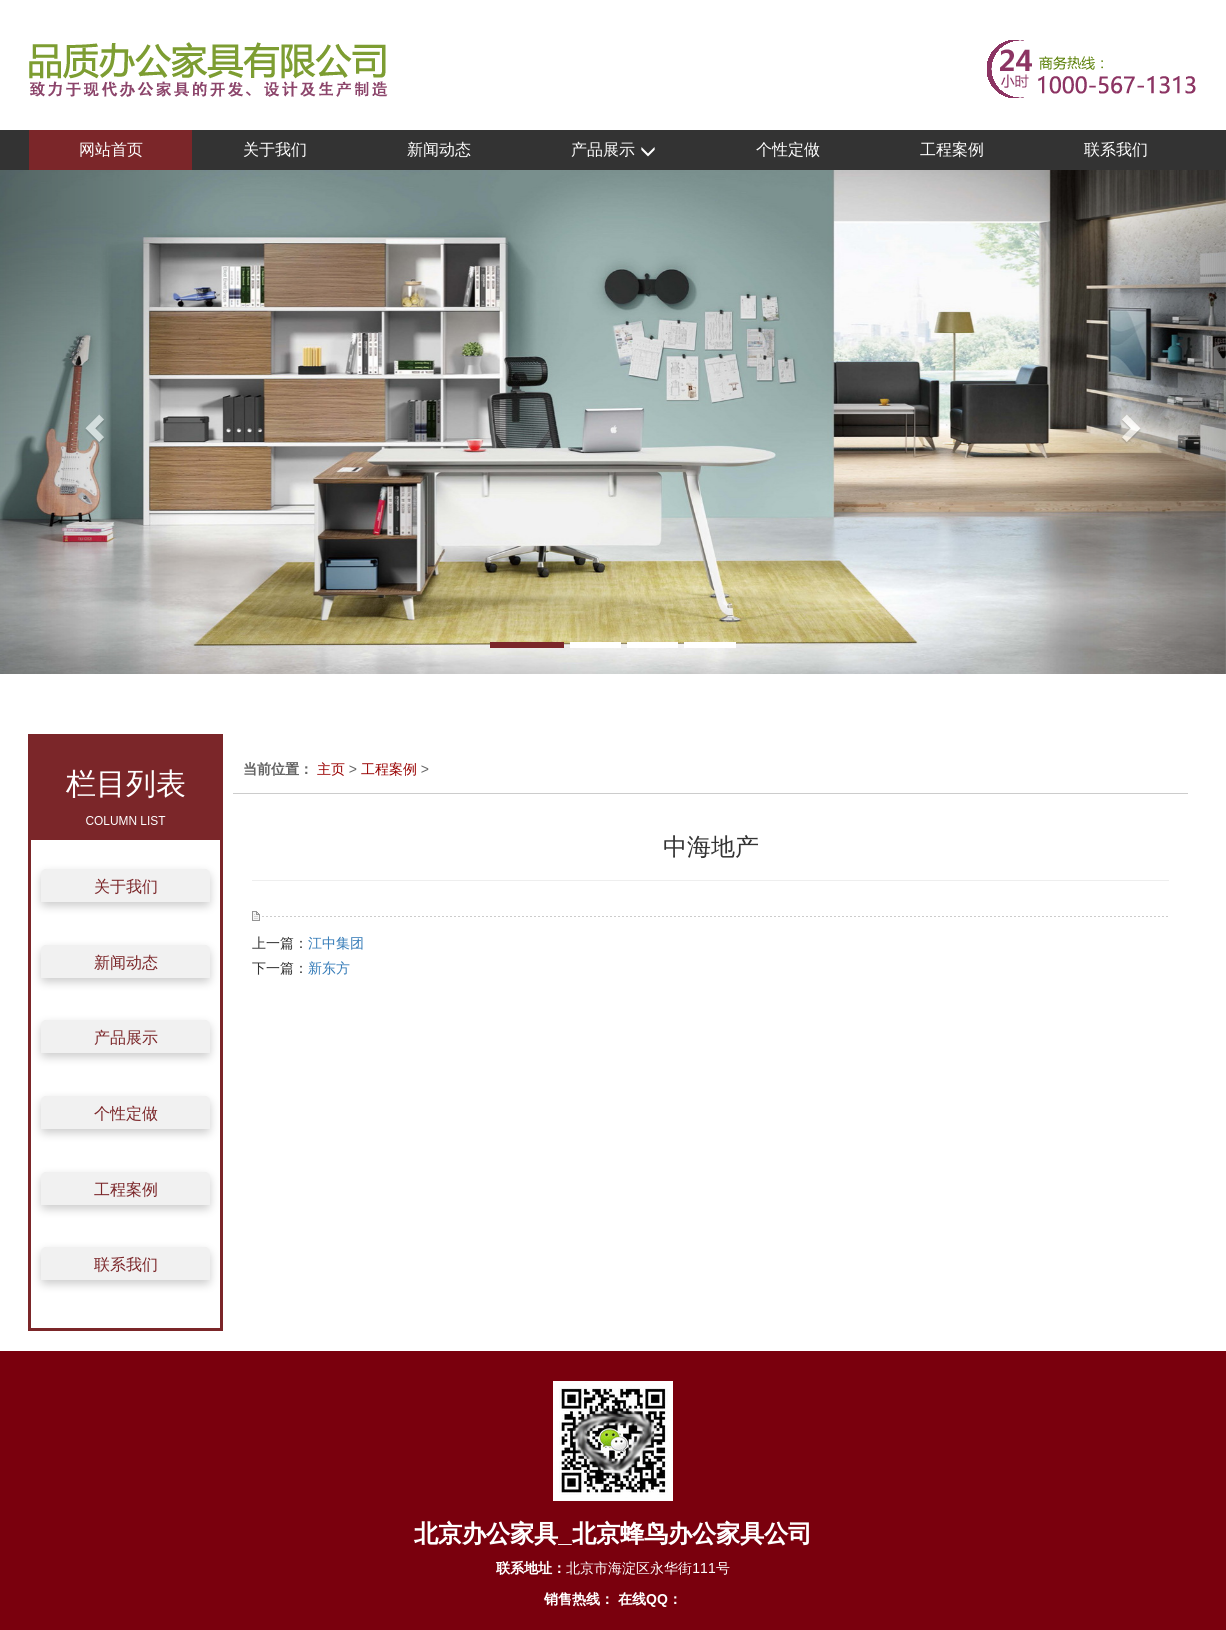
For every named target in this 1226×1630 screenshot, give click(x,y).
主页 (331, 769)
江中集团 (336, 943)
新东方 (329, 968)
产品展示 (613, 150)
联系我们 (1116, 149)
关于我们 (275, 149)
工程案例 (952, 149)
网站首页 (111, 149)
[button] (92, 422)
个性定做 (788, 149)
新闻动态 (439, 149)
